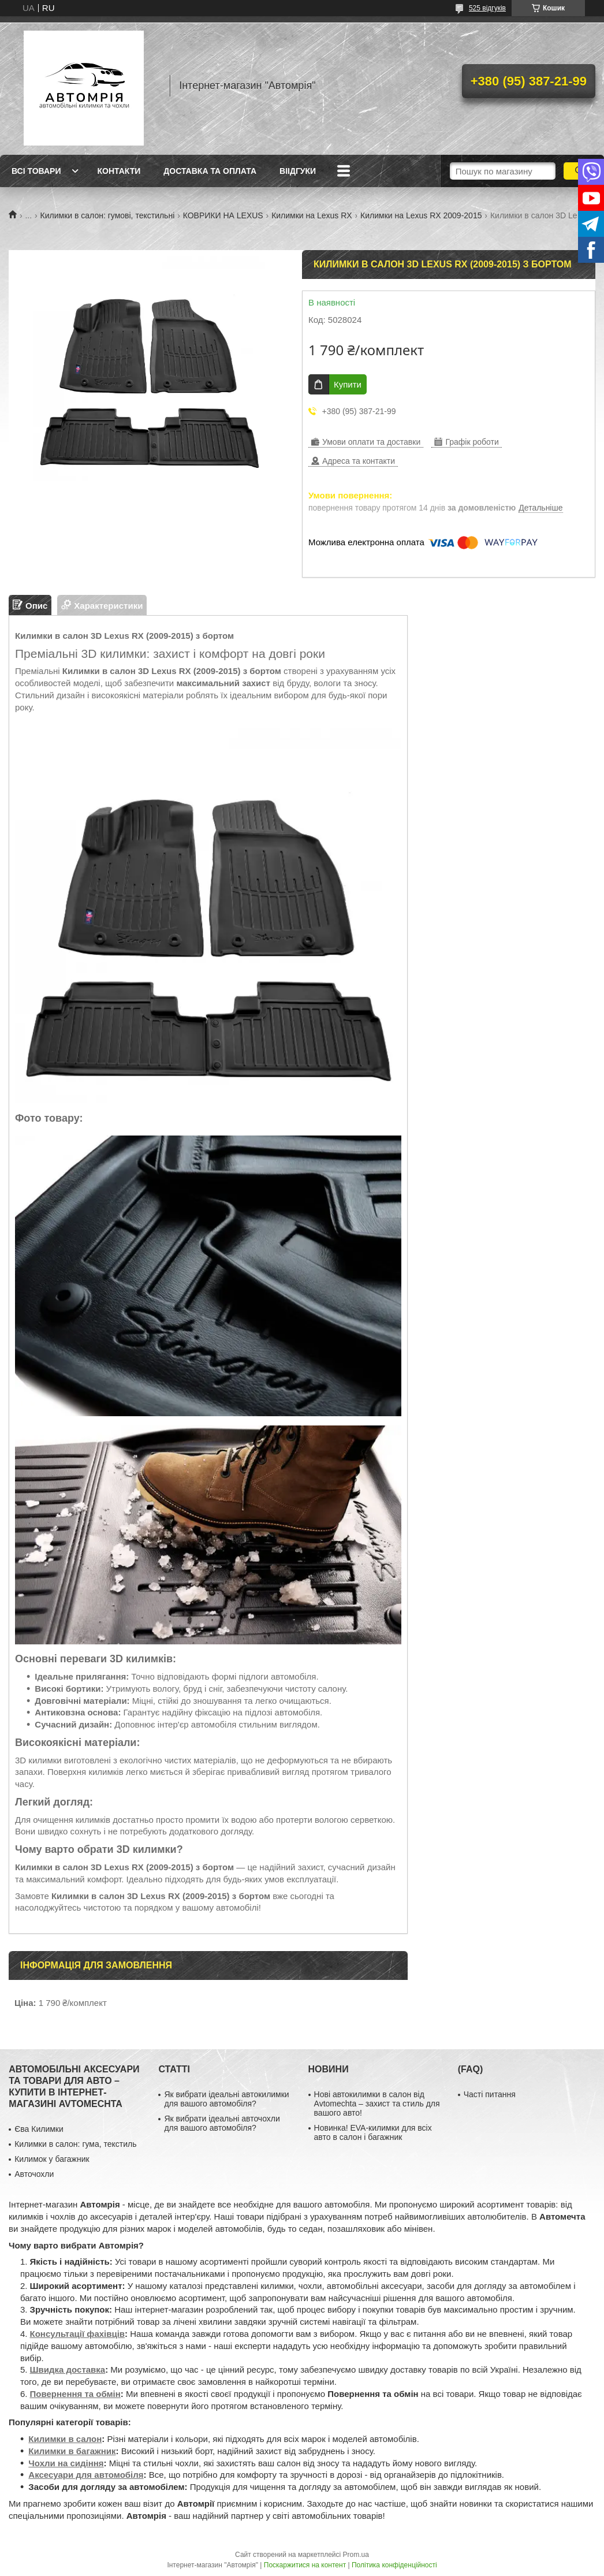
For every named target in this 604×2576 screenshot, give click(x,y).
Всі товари (36, 171)
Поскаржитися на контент (305, 2565)
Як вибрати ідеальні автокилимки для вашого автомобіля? (226, 2099)
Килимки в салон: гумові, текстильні (107, 215)
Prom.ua (356, 2555)
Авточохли (34, 2174)
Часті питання (490, 2094)
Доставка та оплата (209, 171)
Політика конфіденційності (394, 2565)
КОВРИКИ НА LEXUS (223, 215)
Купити (347, 384)
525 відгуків (487, 8)
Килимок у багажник (51, 2159)
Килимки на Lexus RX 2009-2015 (421, 215)
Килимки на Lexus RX (311, 215)
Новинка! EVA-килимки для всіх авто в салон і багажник (373, 2132)
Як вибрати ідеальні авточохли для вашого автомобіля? (221, 2123)
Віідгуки (297, 171)
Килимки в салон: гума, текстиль (75, 2144)
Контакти (118, 171)
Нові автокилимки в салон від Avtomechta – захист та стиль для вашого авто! (377, 2103)
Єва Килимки (39, 2129)
